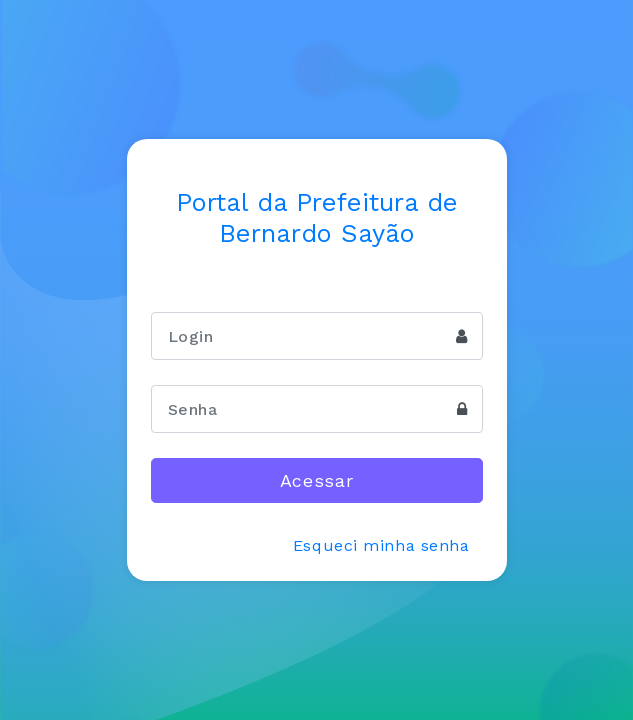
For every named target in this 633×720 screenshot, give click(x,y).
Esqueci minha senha (381, 545)
